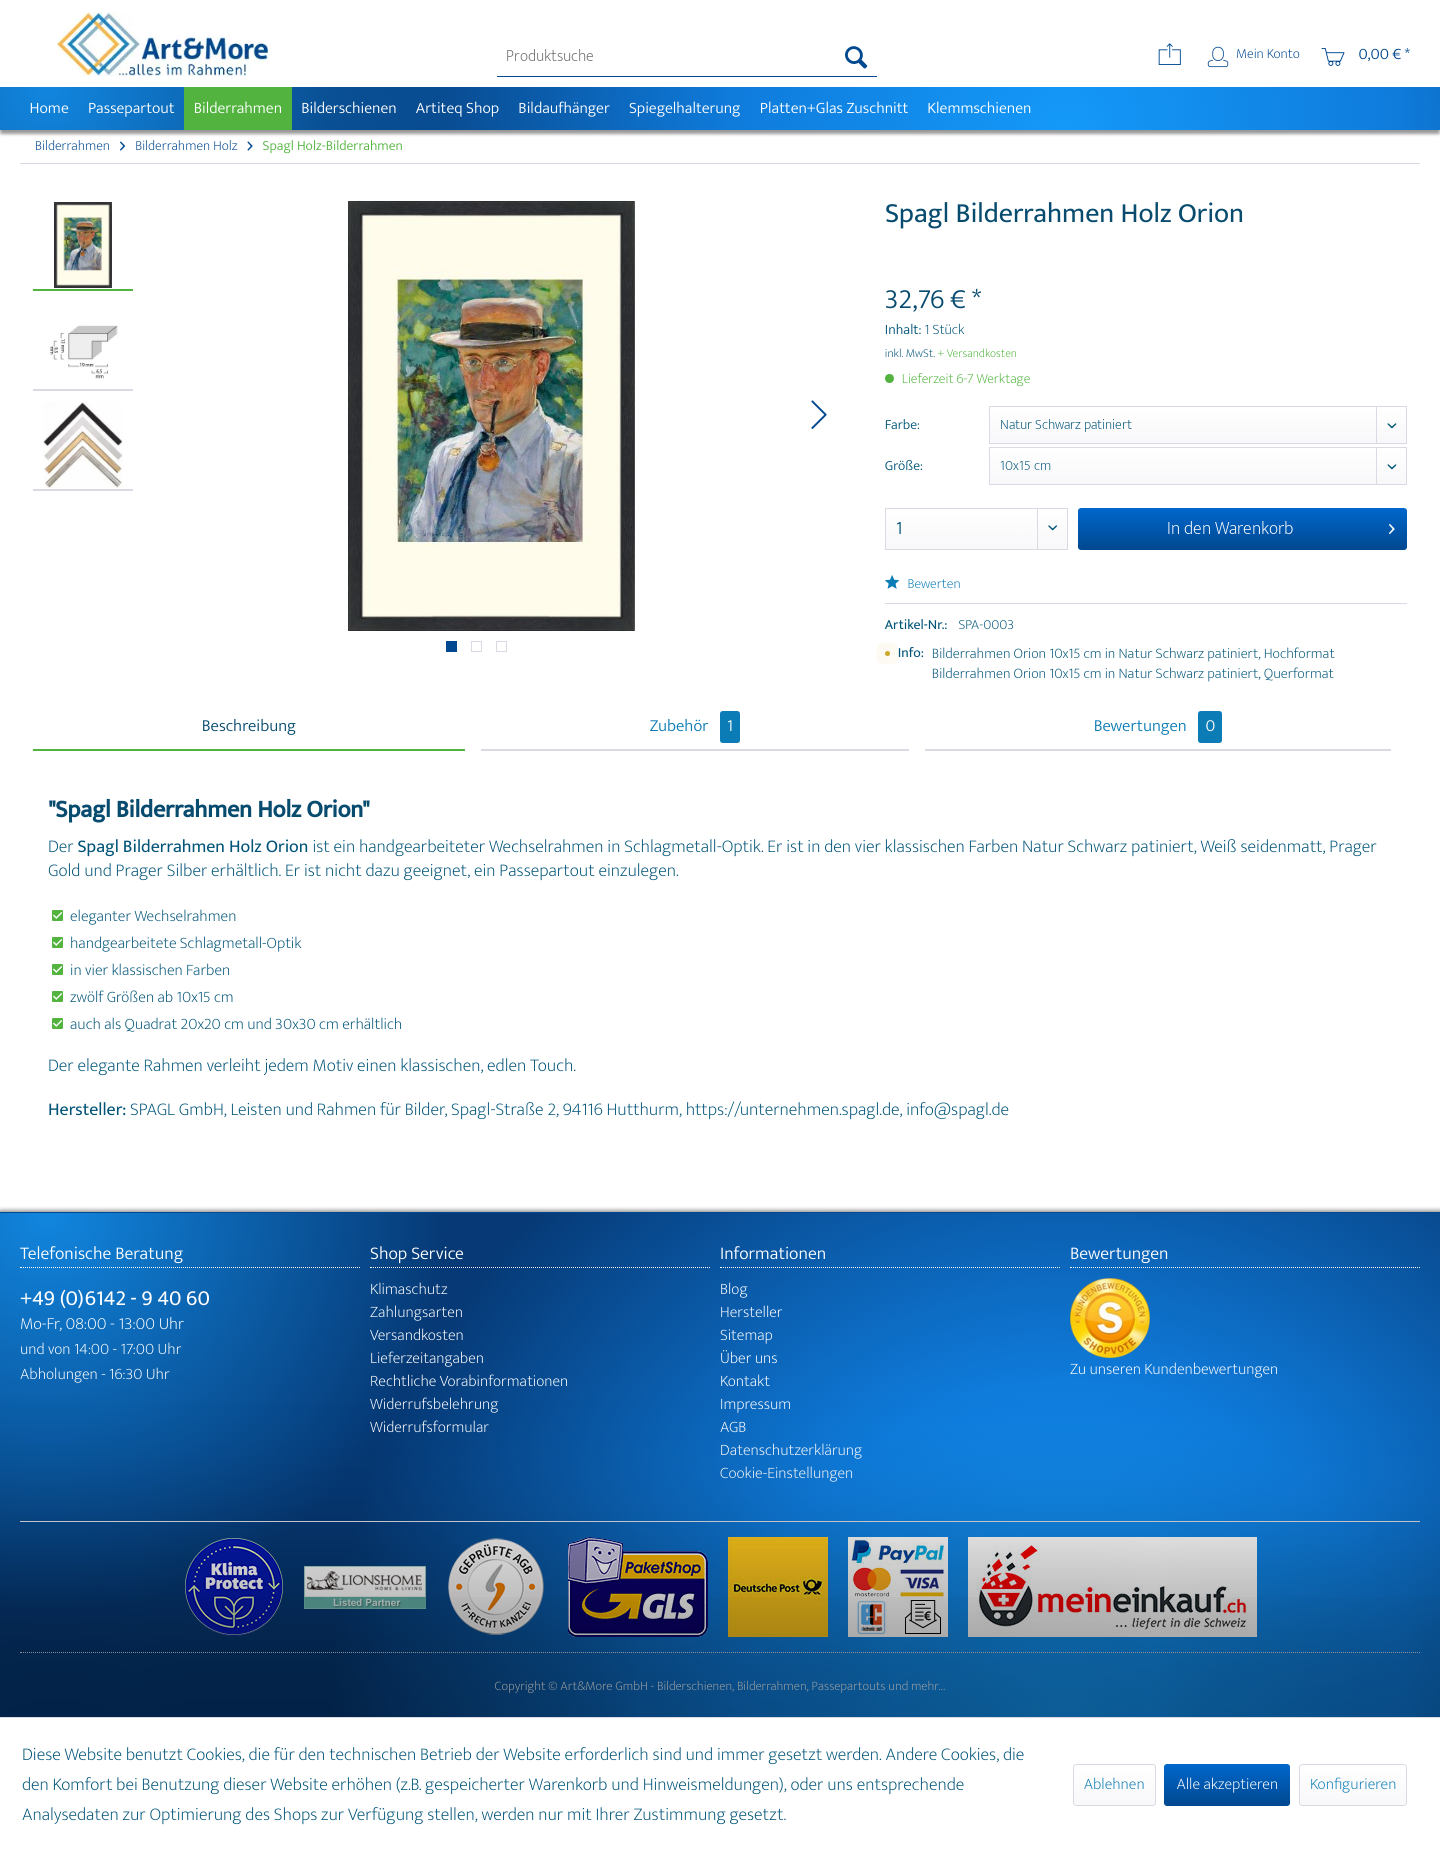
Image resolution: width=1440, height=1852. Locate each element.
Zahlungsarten (416, 1312)
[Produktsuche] (687, 57)
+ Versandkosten (977, 354)
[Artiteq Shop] (457, 108)
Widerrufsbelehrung (434, 1404)
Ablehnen (1114, 1784)
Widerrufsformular (429, 1427)
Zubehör (695, 727)
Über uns (749, 1358)
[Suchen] (856, 57)
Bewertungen (1158, 727)
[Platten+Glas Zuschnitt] (834, 108)
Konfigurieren (1353, 1784)
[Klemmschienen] (979, 108)
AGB (733, 1427)
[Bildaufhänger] (564, 108)
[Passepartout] (131, 108)
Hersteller (751, 1312)
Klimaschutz (409, 1289)
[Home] (49, 108)
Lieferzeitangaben (427, 1358)
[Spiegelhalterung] (684, 108)
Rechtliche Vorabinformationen (469, 1381)
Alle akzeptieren (1227, 1784)
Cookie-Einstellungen (786, 1473)
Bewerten (923, 584)
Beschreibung (249, 727)
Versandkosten (417, 1335)
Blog (734, 1289)
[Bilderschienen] (349, 108)
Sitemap (746, 1335)
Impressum (755, 1404)
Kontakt (745, 1381)
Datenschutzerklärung (791, 1450)
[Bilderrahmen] (238, 108)
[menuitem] (687, 57)
